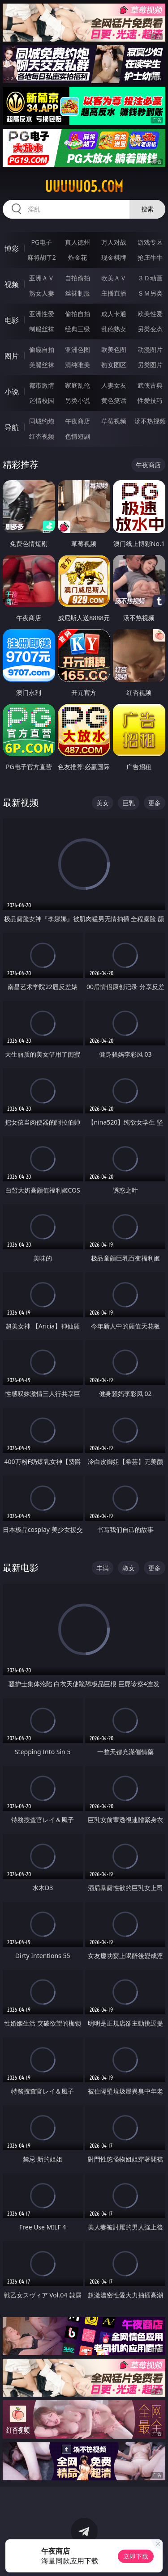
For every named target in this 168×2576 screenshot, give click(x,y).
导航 (11, 427)
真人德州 (77, 242)
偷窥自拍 (41, 349)
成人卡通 (113, 313)
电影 (11, 320)
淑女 (128, 1568)
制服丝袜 (41, 329)
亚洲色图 (77, 349)
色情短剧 (77, 436)
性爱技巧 (150, 400)
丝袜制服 (77, 293)
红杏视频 (41, 436)
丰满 (102, 1568)
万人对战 (113, 242)
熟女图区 (113, 364)
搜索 (147, 209)
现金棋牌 (113, 257)
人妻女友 (113, 385)
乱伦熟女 (113, 329)
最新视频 (21, 802)
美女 (102, 803)
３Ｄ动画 (150, 278)
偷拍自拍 (77, 313)
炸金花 (77, 257)
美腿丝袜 (41, 364)
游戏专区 (150, 242)
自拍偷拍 (77, 278)
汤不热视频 (150, 421)
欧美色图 (113, 349)
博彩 (11, 249)
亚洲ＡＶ (41, 278)
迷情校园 (41, 400)
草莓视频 (113, 421)
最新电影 (21, 1567)
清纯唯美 (77, 364)
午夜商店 (77, 421)
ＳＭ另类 (150, 293)
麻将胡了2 (41, 257)
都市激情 (41, 385)
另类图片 (150, 364)
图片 (11, 356)
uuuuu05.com (84, 186)
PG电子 (41, 242)
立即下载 (135, 2556)
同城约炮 (41, 421)
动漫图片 (150, 349)
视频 (11, 284)
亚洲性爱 (41, 313)
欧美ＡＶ (113, 278)
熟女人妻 (41, 293)
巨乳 (128, 803)
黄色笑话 (113, 400)
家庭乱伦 (77, 385)
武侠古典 (150, 385)
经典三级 (77, 329)
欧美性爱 (150, 313)
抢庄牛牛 (150, 257)
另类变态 (150, 329)
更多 (154, 803)
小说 (11, 392)
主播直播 (113, 293)
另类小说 (77, 400)
